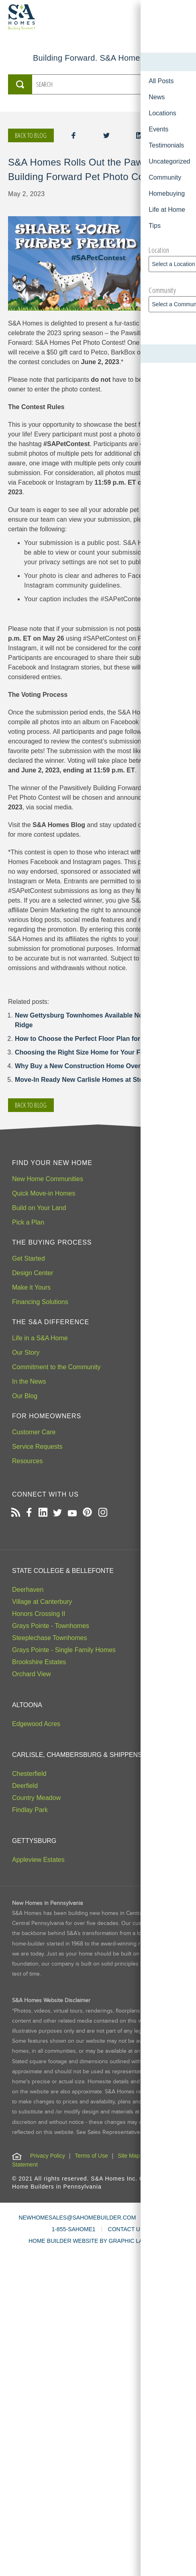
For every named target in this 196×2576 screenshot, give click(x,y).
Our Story (25, 1352)
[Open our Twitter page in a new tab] (57, 1513)
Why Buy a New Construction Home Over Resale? (91, 1066)
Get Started (28, 1258)
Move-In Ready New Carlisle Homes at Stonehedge (92, 1079)
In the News (29, 1381)
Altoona (27, 1705)
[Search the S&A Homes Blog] (93, 84)
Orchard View (31, 1674)
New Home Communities (47, 1178)
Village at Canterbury (42, 1601)
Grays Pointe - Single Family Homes (64, 1649)
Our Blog (24, 1395)
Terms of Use (91, 2155)
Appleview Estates (38, 1859)
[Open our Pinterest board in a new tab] (87, 1513)
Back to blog (31, 135)
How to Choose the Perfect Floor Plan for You (84, 1038)
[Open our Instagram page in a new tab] (102, 1513)
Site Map (129, 2155)
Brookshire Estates (39, 1662)
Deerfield (25, 1785)
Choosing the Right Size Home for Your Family (86, 1052)
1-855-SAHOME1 (74, 2229)
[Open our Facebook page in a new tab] (29, 1513)
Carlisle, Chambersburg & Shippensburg (86, 1754)
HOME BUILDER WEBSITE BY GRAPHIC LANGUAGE (98, 2241)
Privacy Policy (47, 2155)
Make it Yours (31, 1287)
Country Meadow (36, 1797)
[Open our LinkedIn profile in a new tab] (42, 1513)
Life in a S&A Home (40, 1338)
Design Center (32, 1273)
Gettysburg (34, 1840)
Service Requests (37, 1446)
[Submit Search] (20, 84)
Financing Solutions (40, 1301)
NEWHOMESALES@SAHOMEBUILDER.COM (77, 2217)
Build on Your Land (39, 1207)
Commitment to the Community (56, 1367)
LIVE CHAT (162, 2217)
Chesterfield (29, 1773)
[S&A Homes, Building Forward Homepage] (21, 17)
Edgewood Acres (36, 1723)
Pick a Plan (28, 1222)
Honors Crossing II (38, 1613)
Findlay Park (30, 1809)
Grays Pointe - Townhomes (50, 1625)
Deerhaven (27, 1589)
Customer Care (33, 1432)
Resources (27, 1461)
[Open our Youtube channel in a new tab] (72, 1513)
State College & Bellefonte (63, 1570)
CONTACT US (126, 2229)
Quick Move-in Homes (43, 1193)
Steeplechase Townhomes (49, 1637)
